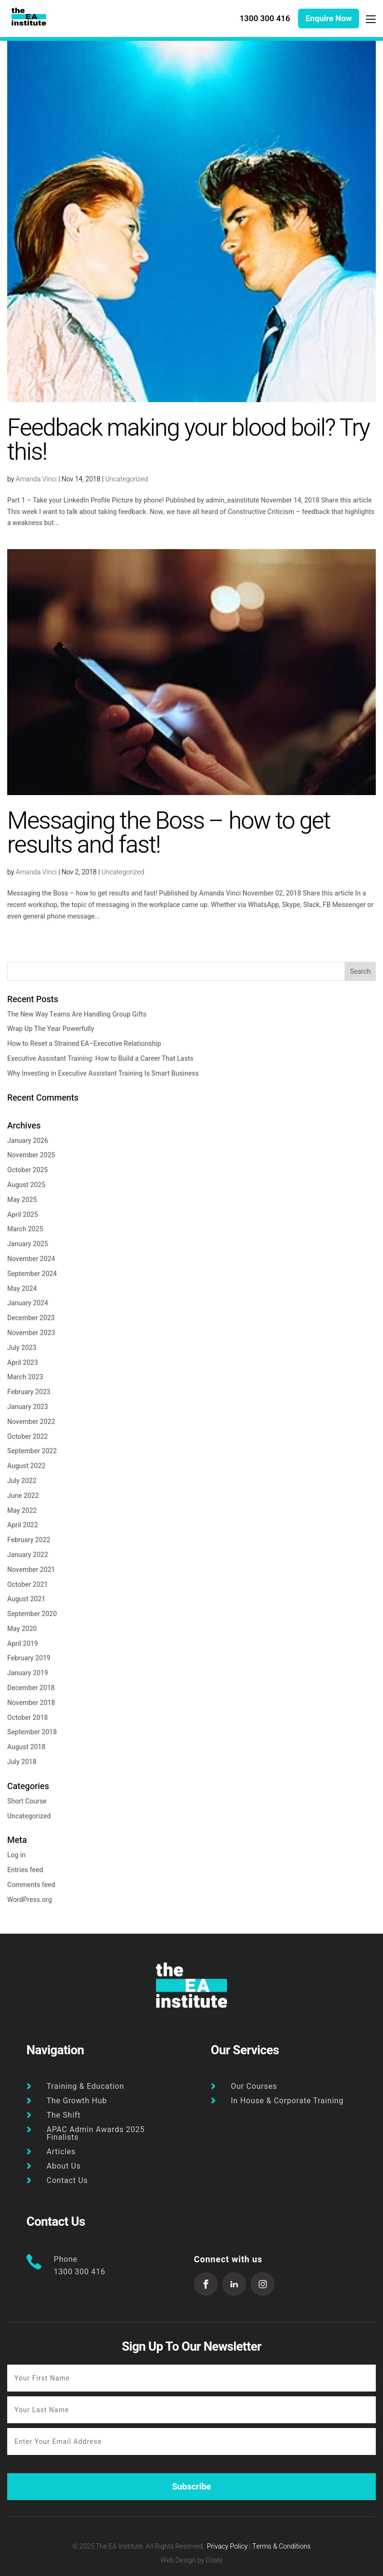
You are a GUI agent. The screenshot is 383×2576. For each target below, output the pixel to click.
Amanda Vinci (36, 479)
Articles (61, 2152)
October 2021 (27, 1585)
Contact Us (67, 2180)
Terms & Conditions (281, 2546)
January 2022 (27, 1555)
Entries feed (25, 1870)
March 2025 (25, 1229)
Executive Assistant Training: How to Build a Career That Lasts (100, 1059)
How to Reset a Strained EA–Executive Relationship (84, 1044)
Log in (16, 1855)
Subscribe (191, 2486)
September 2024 (32, 1274)
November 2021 (31, 1570)
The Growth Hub (77, 2101)
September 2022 (32, 1451)
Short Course (27, 1801)
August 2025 (26, 1185)
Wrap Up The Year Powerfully (50, 1029)
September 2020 (32, 1614)
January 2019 (27, 1673)
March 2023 (25, 1377)
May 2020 (22, 1629)
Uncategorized (126, 479)
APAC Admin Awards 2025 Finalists (95, 2133)
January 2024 (27, 1303)
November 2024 (31, 1259)
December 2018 (31, 1688)
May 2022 (22, 1511)
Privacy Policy (227, 2546)
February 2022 (28, 1540)
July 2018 (21, 1762)
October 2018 (27, 1718)
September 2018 (32, 1732)
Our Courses (254, 2086)
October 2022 (27, 1437)
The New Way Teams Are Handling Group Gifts (76, 1014)
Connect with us (228, 2260)
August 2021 (26, 1599)
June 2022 (23, 1496)
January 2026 (27, 1141)
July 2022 (21, 1481)
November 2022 (31, 1422)
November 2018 (31, 1703)
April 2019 (22, 1644)
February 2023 (28, 1392)
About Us (64, 2166)
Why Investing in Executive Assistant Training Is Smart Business (103, 1073)
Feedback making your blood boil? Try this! (188, 440)
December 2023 (31, 1318)
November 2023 (31, 1333)
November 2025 (31, 1155)
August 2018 (26, 1747)
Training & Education (85, 2086)
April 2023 (22, 1363)
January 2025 (27, 1244)
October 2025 (27, 1170)
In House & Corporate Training (287, 2101)
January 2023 (27, 1407)
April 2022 (22, 1525)
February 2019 (28, 1658)
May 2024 (22, 1289)
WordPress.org (29, 1900)
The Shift (64, 2115)
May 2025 (22, 1200)
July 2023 (21, 1348)
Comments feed (31, 1885)
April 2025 (22, 1215)
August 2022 (26, 1466)
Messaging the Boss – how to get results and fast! (168, 833)
